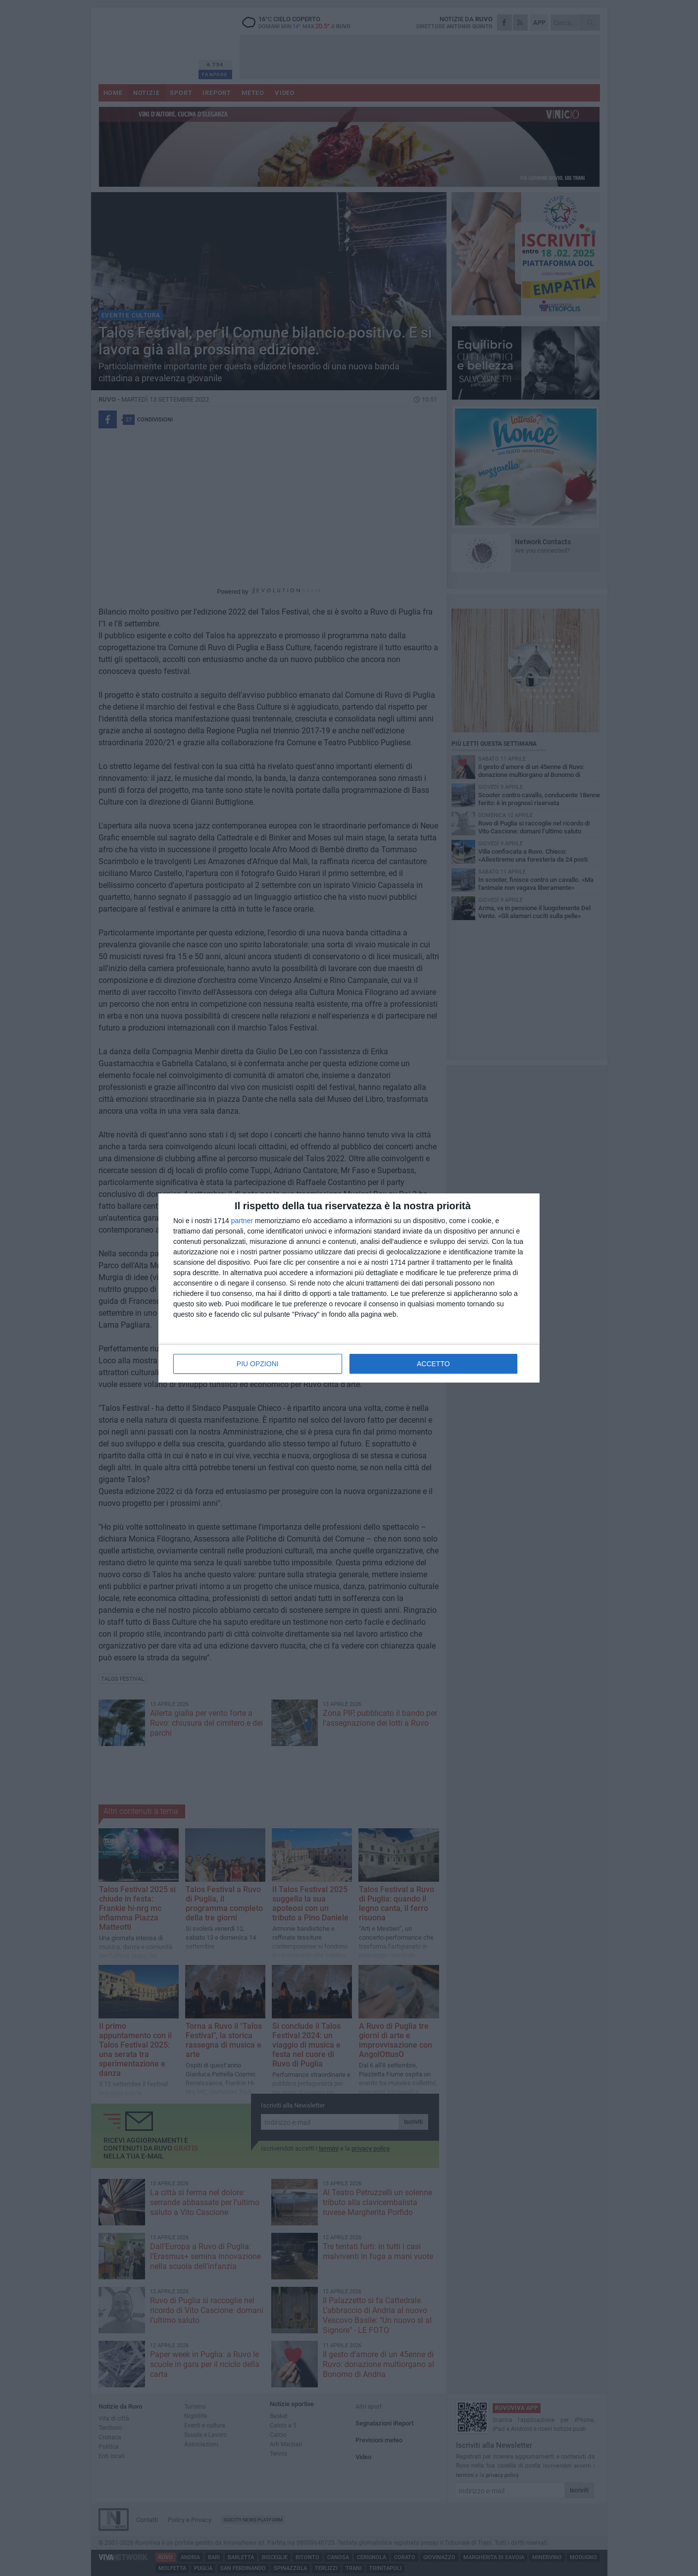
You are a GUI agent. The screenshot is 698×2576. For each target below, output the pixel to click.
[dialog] (349, 1288)
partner (242, 1220)
